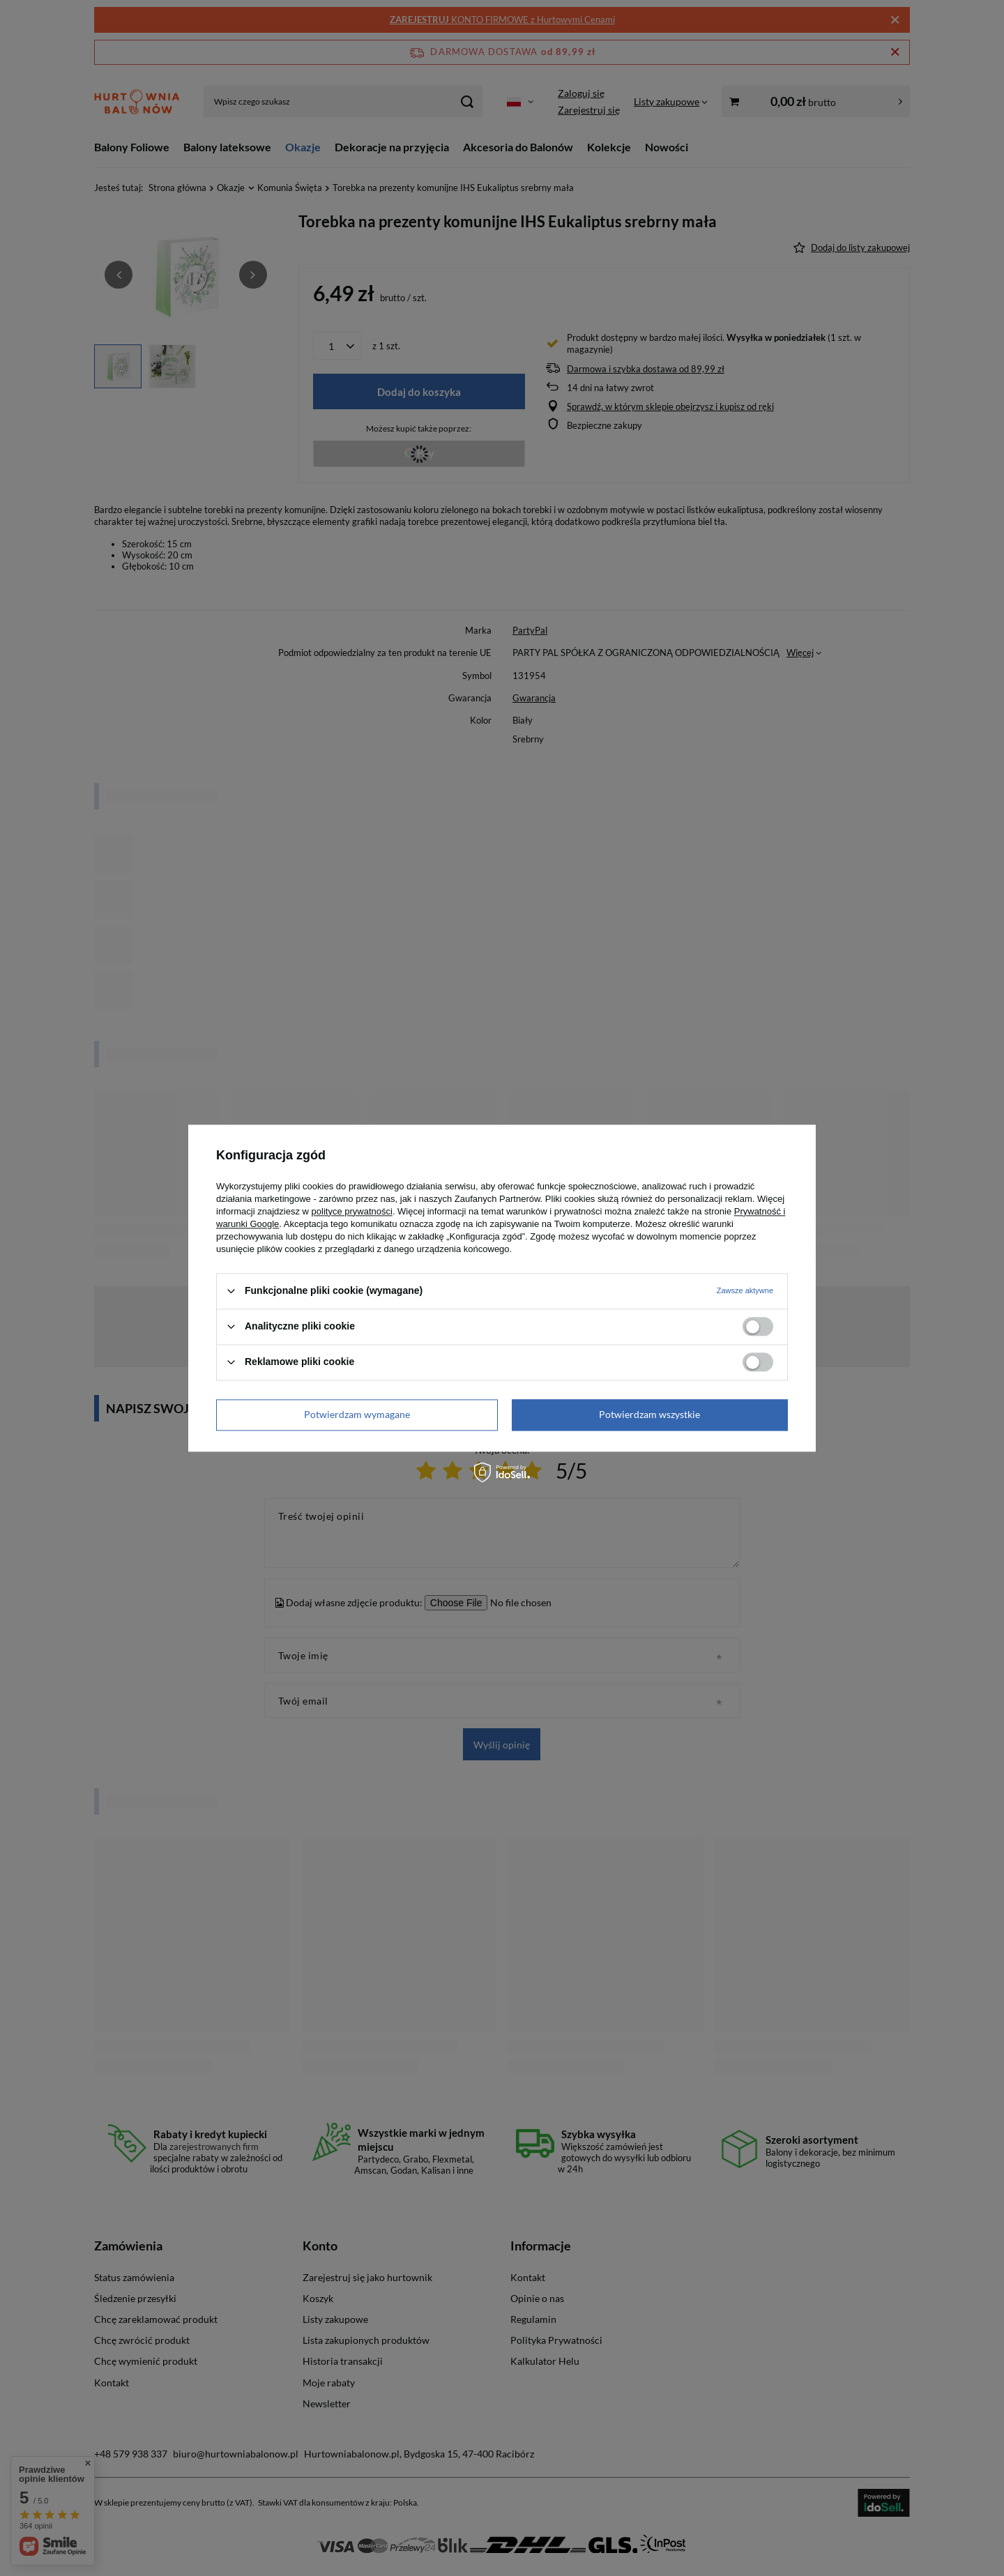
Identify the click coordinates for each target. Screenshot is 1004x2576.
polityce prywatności (352, 1211)
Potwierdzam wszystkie (649, 1414)
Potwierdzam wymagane (357, 1414)
